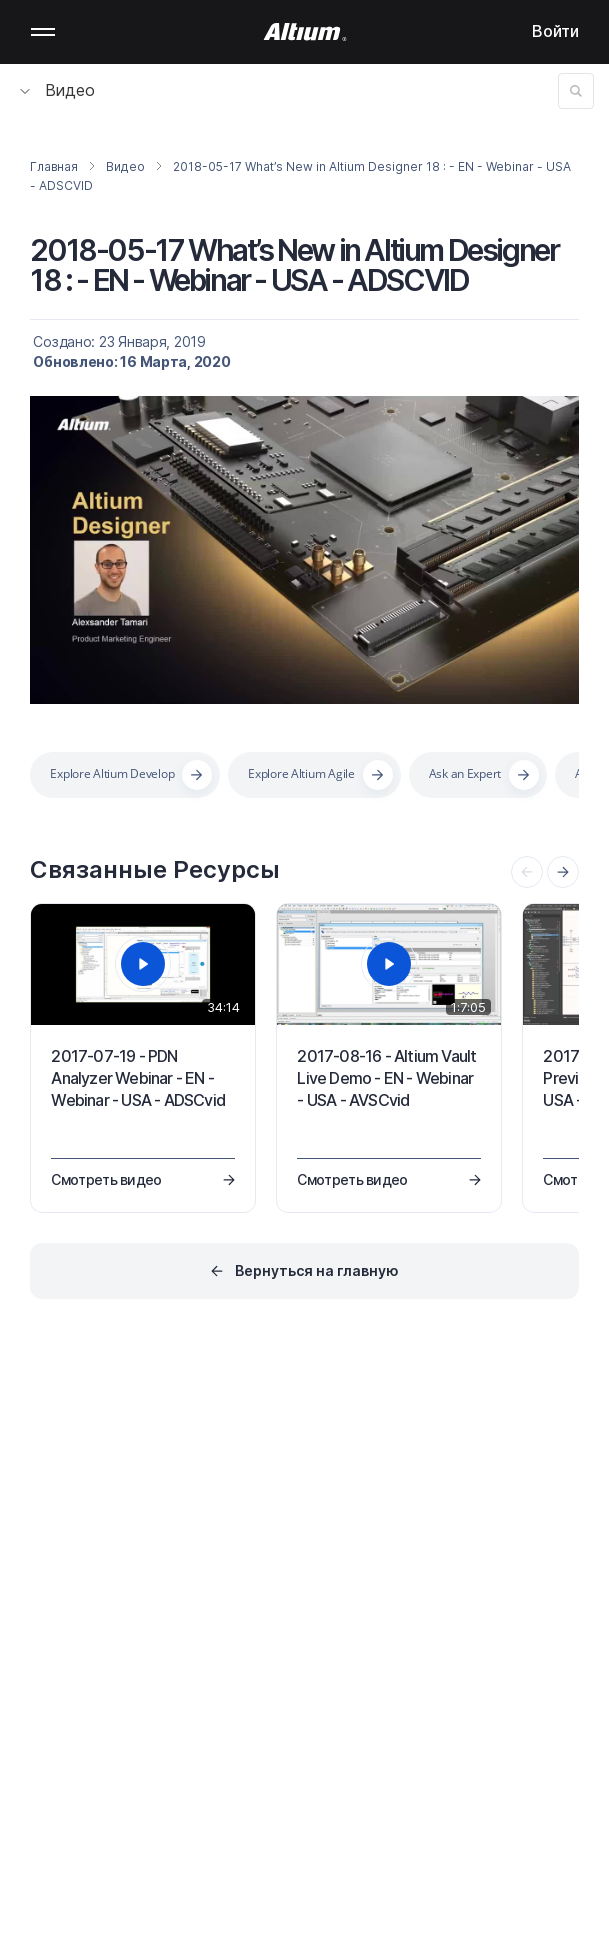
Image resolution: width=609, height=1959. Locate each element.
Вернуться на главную (317, 1270)
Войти (555, 31)
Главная (53, 166)
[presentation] (563, 872)
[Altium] (304, 32)
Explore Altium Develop (112, 773)
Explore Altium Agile (301, 773)
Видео (57, 90)
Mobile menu (43, 32)
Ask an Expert (465, 773)
